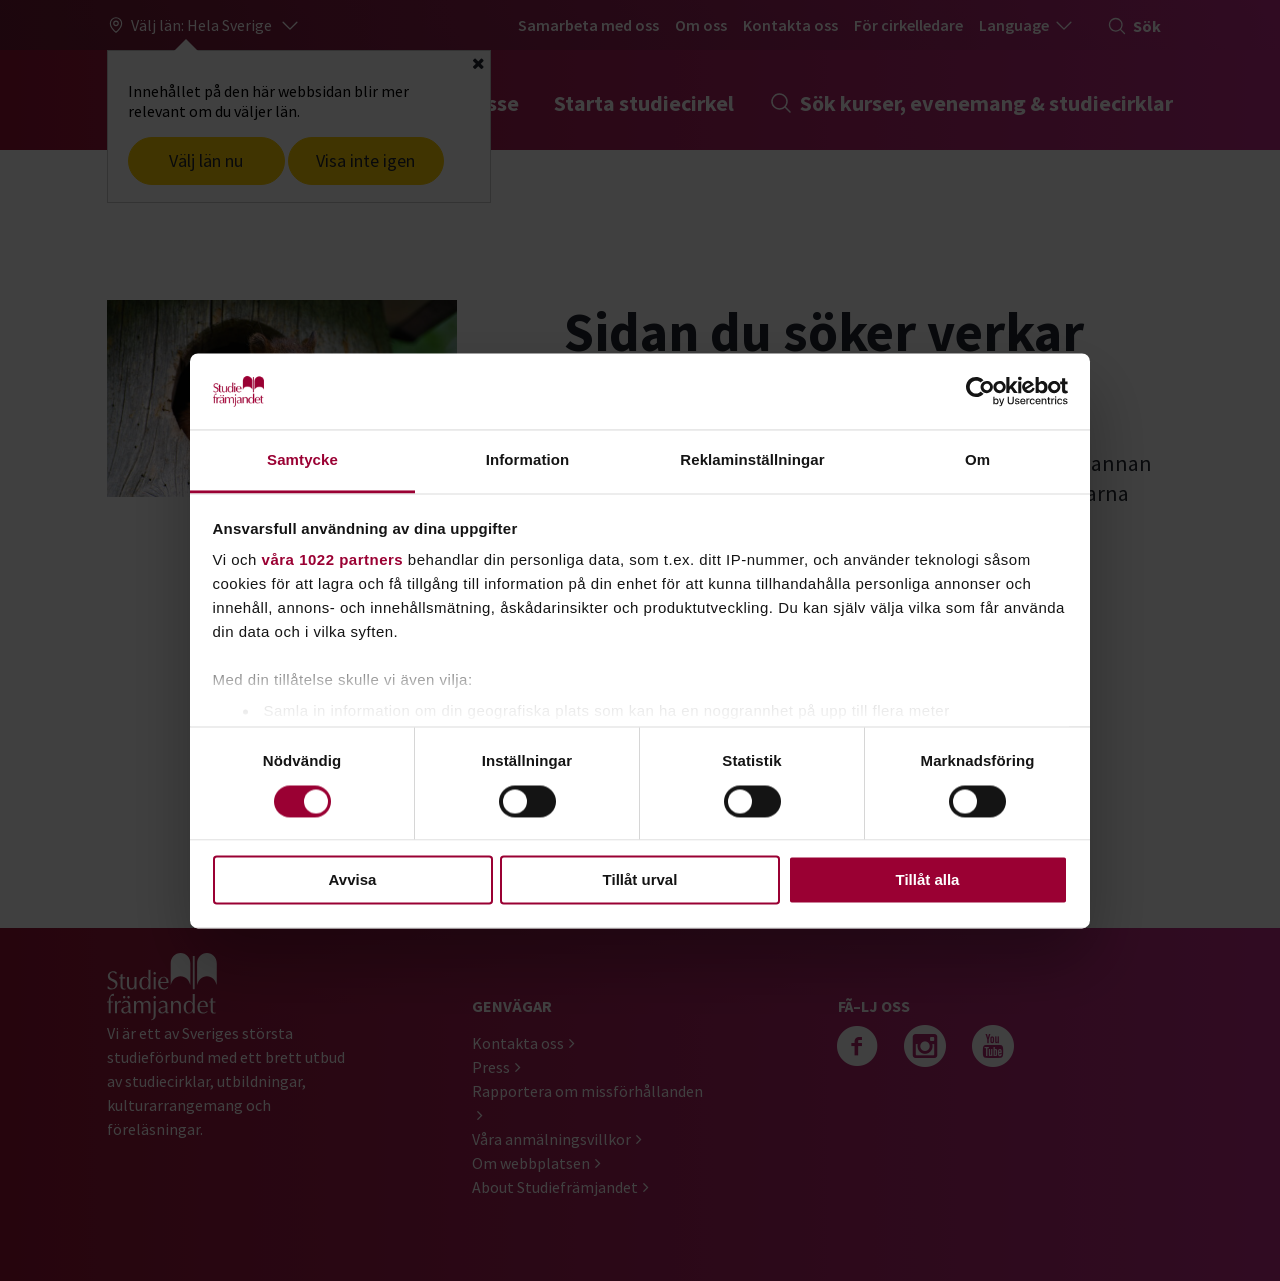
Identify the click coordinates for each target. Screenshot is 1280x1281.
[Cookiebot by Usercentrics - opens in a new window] (980, 391)
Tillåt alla (928, 880)
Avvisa (353, 880)
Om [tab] (977, 460)
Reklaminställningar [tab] (752, 460)
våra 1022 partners (333, 560)
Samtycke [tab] (302, 460)
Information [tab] (528, 460)
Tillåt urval (640, 880)
